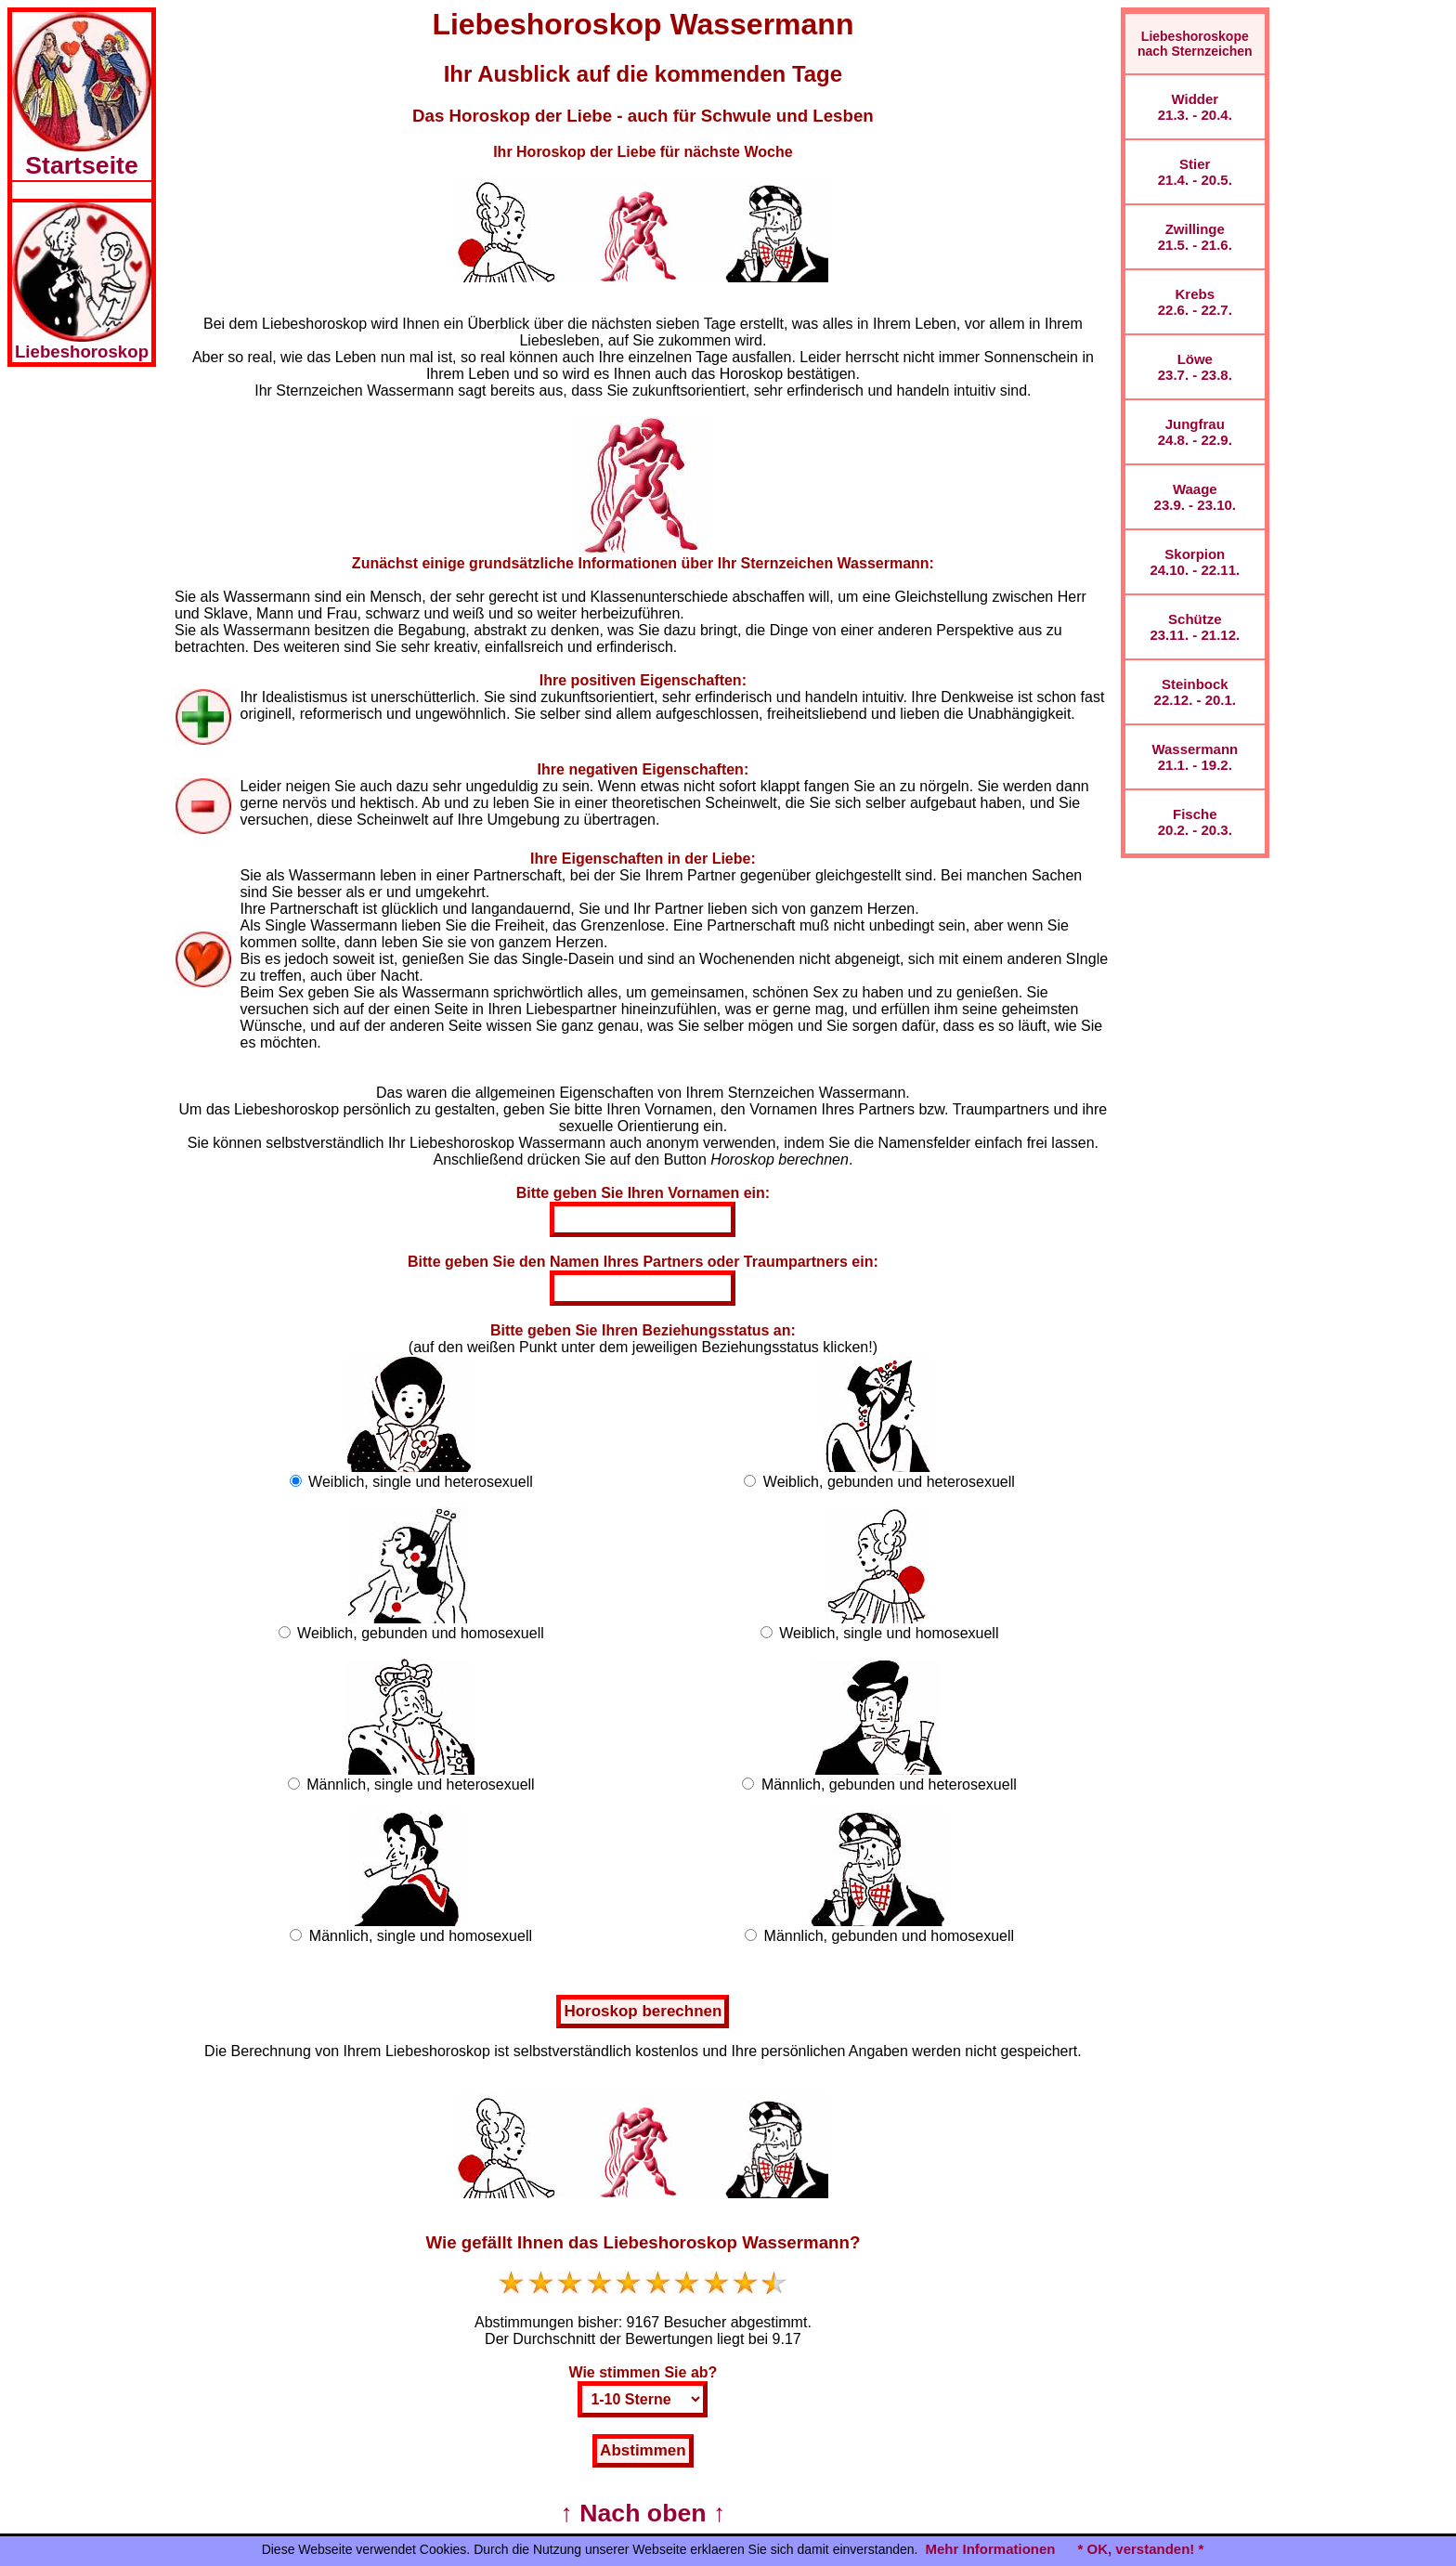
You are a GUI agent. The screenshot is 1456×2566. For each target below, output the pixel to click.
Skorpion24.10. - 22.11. (1195, 562)
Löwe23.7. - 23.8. (1195, 367)
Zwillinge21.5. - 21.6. (1195, 237)
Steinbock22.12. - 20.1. (1195, 692)
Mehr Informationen (990, 2549)
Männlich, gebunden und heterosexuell (889, 1784)
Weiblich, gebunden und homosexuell (420, 1633)
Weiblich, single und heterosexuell (420, 1482)
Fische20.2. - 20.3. (1195, 822)
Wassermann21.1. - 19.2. (1194, 757)
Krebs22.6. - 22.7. (1195, 302)
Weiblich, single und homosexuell (888, 1633)
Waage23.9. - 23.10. (1195, 497)
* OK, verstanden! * (1140, 2549)
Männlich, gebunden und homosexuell (889, 1936)
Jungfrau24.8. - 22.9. (1195, 432)
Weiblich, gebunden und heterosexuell (889, 1482)
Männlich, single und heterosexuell (420, 1784)
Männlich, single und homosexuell (420, 1936)
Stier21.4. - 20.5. (1195, 172)
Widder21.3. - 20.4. (1195, 107)
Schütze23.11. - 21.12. (1195, 627)
